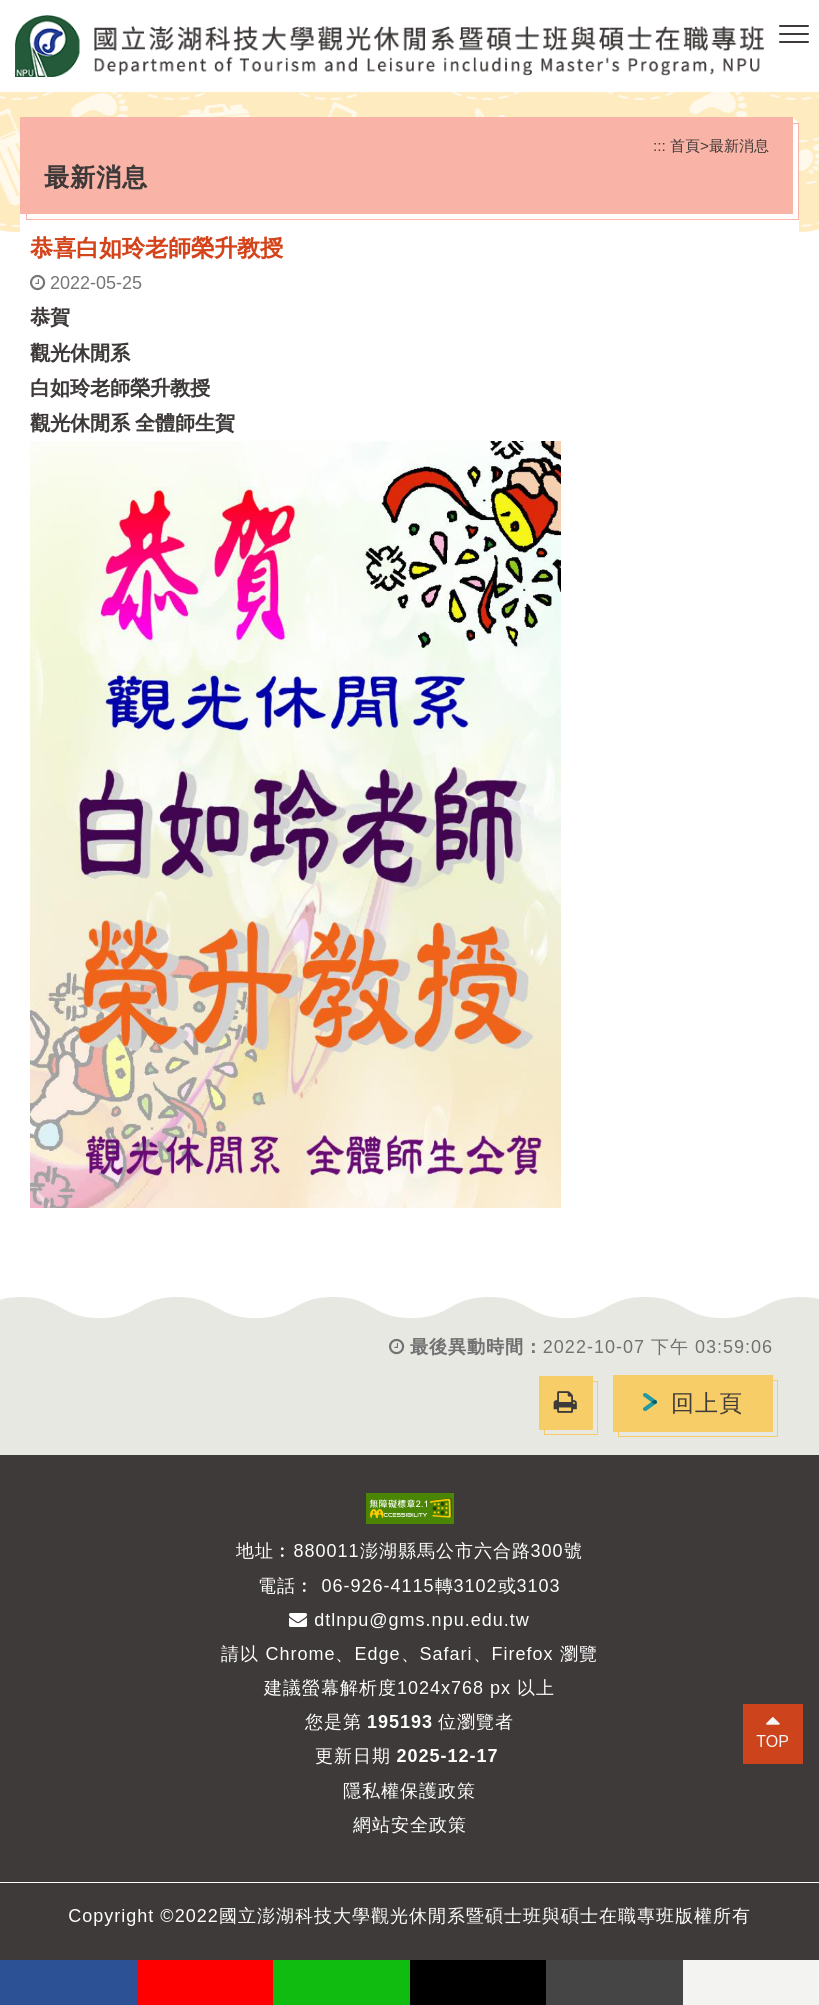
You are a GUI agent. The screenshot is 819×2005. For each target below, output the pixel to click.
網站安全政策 (410, 1825)
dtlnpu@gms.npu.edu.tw (409, 1620)
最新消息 (739, 145)
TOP (772, 1741)
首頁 (685, 145)
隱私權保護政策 (409, 1791)
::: (659, 145)
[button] (794, 35)
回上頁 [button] (707, 1403)
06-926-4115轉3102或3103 (440, 1586)
